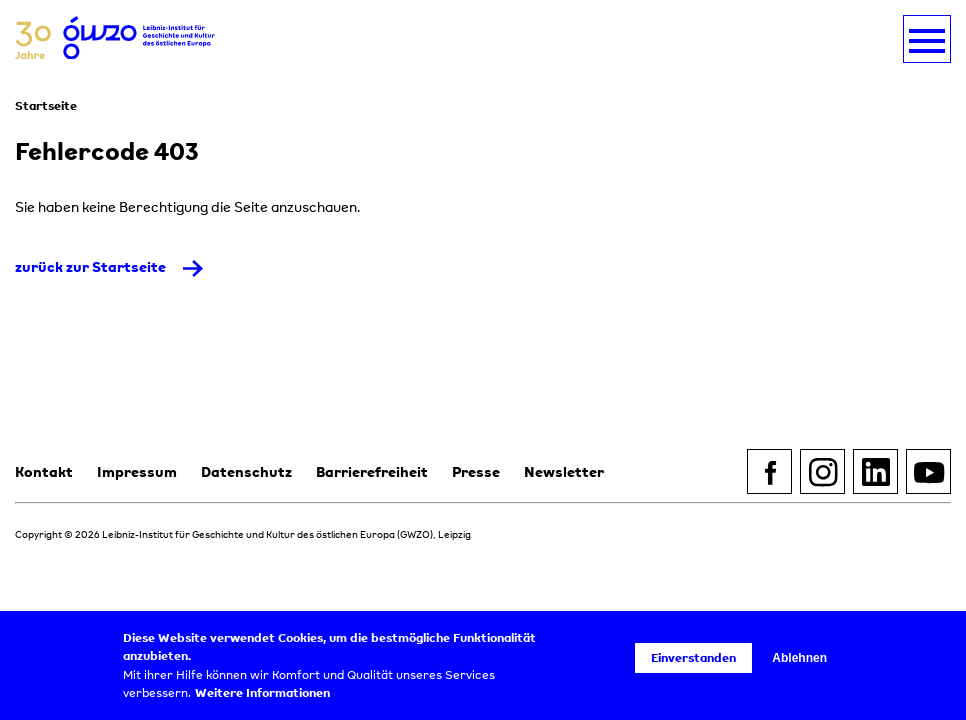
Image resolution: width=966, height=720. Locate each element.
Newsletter (564, 471)
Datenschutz (246, 471)
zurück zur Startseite (90, 266)
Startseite (46, 105)
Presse (476, 471)
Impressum (137, 471)
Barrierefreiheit (372, 471)
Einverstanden (693, 657)
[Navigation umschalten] (927, 39)
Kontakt (44, 471)
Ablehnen (799, 658)
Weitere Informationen (262, 693)
